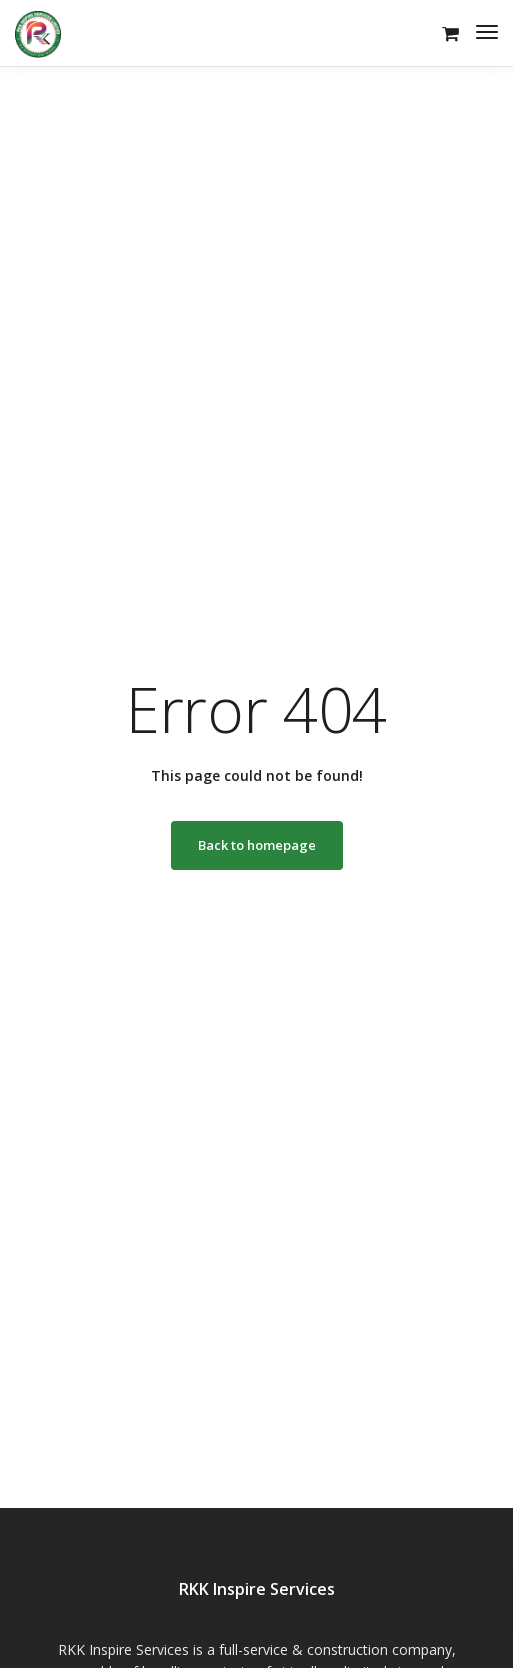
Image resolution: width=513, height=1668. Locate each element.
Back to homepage (257, 845)
